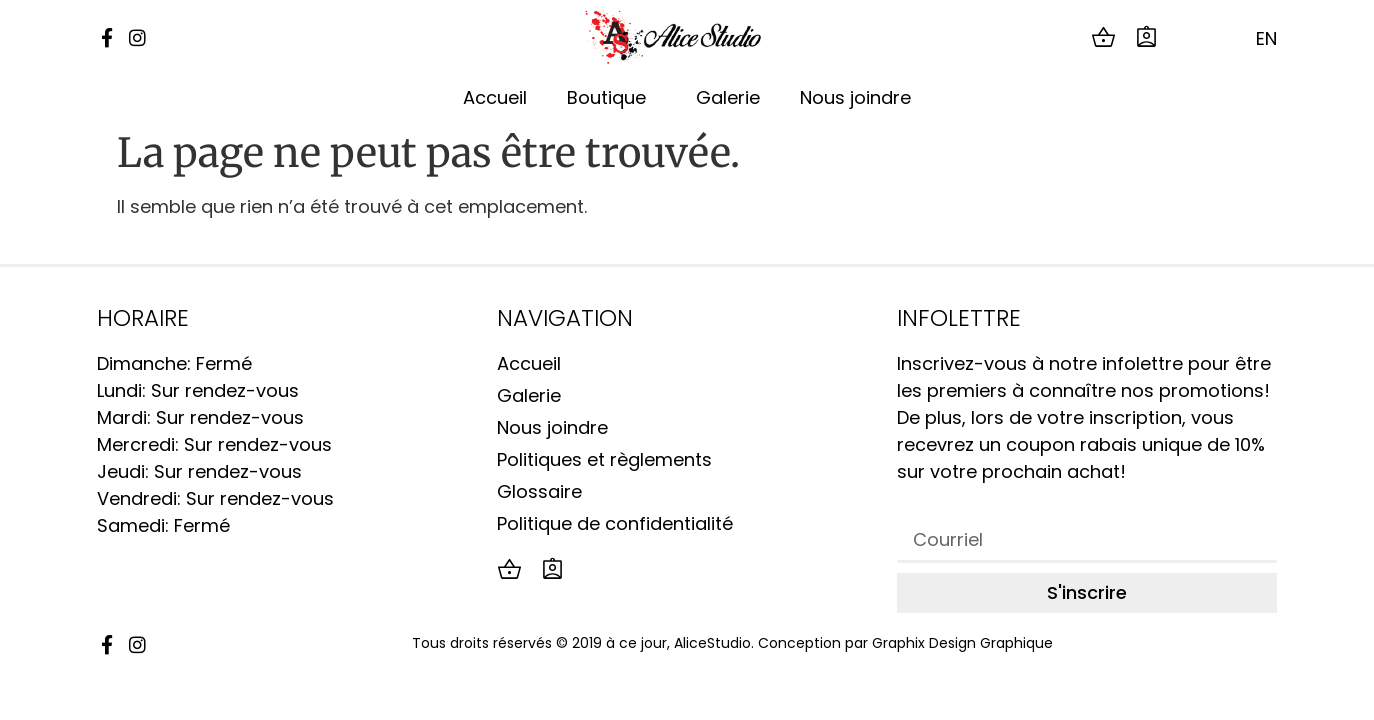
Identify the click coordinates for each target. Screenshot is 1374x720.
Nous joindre (855, 97)
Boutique (611, 97)
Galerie (728, 97)
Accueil (495, 97)
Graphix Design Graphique (962, 643)
